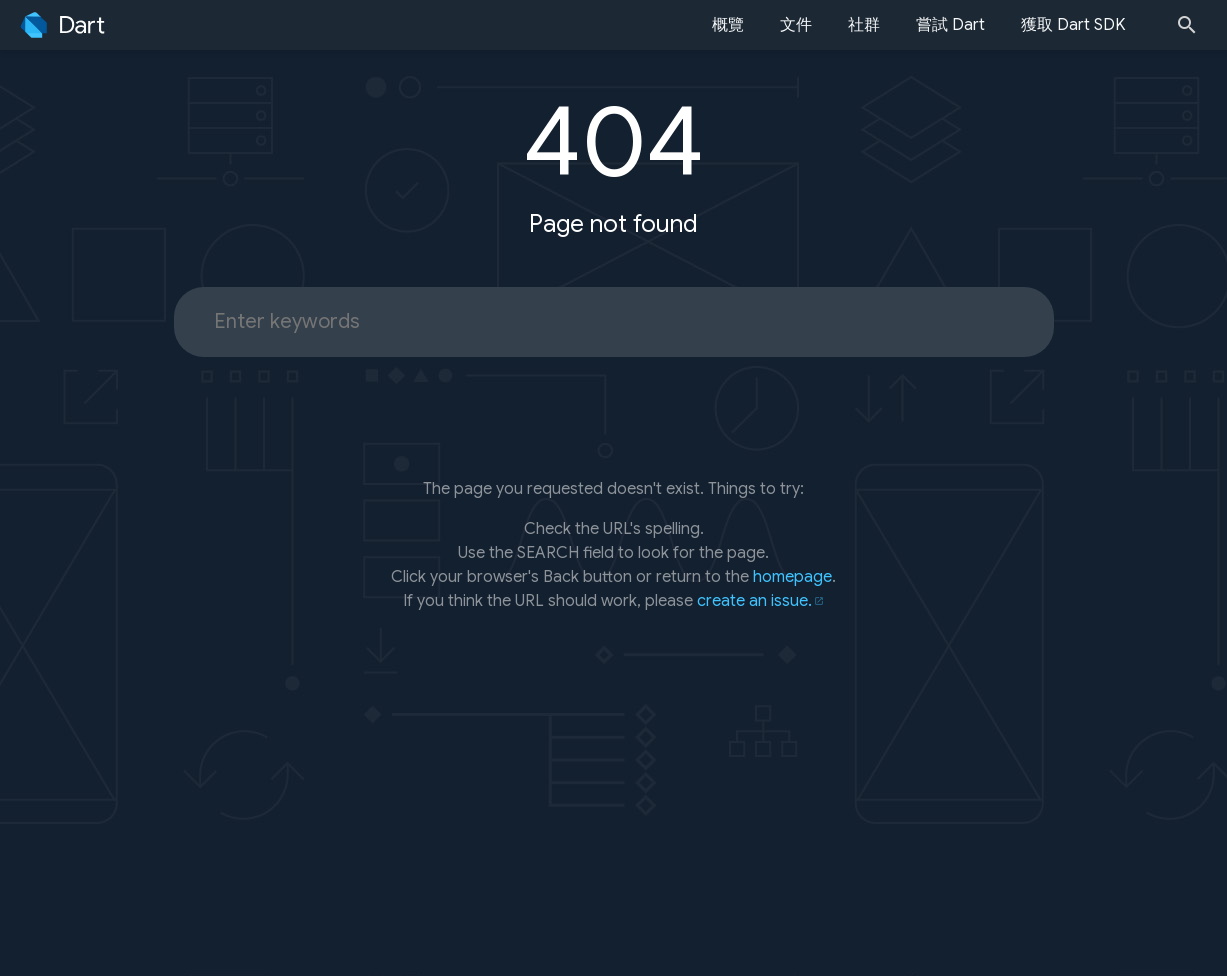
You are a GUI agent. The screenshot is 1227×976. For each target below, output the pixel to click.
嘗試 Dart (950, 25)
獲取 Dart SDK (1073, 25)
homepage (792, 577)
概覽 (728, 25)
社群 (864, 25)
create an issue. (754, 601)
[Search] (1193, 25)
